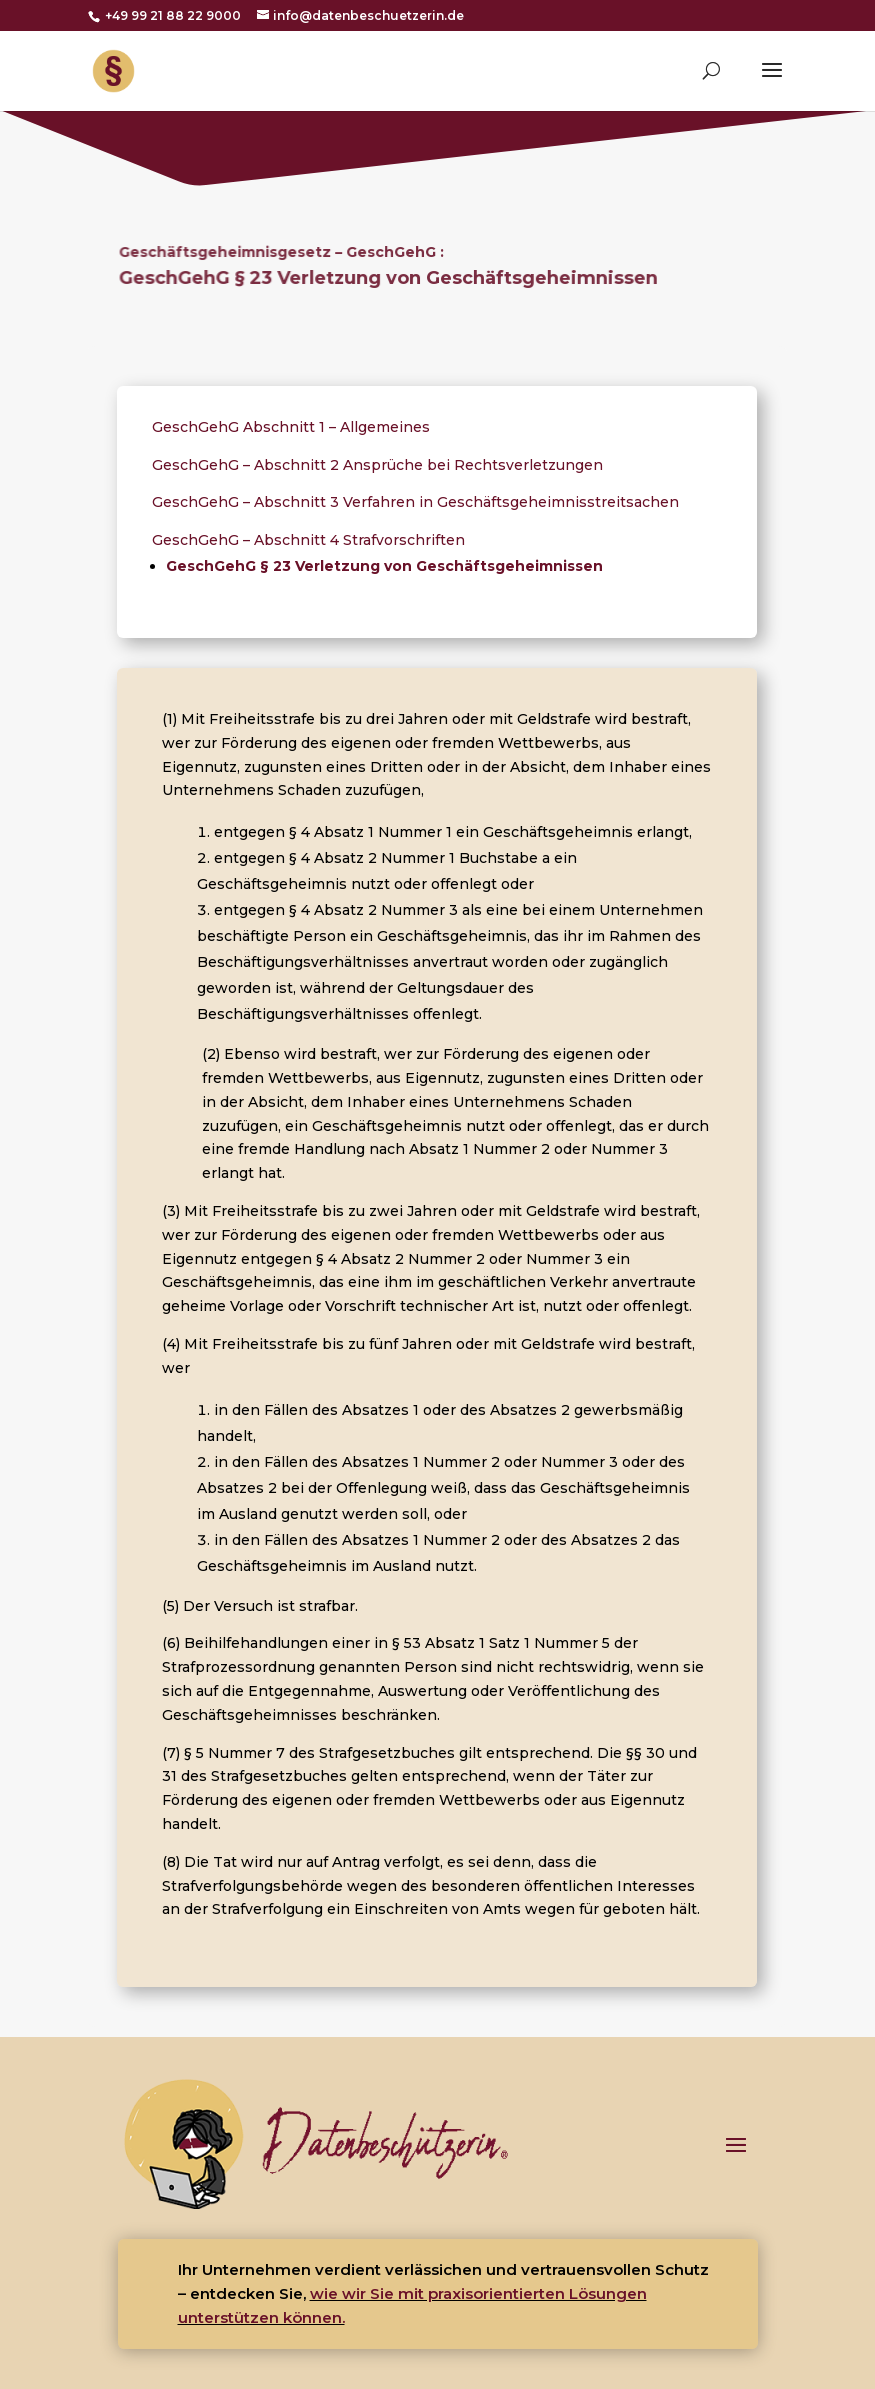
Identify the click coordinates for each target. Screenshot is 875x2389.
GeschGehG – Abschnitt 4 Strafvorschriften (308, 540)
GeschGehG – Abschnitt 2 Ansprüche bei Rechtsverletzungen (377, 465)
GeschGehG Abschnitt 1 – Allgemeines (291, 427)
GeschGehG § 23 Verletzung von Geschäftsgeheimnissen (384, 566)
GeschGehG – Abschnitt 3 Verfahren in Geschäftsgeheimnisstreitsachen (415, 502)
